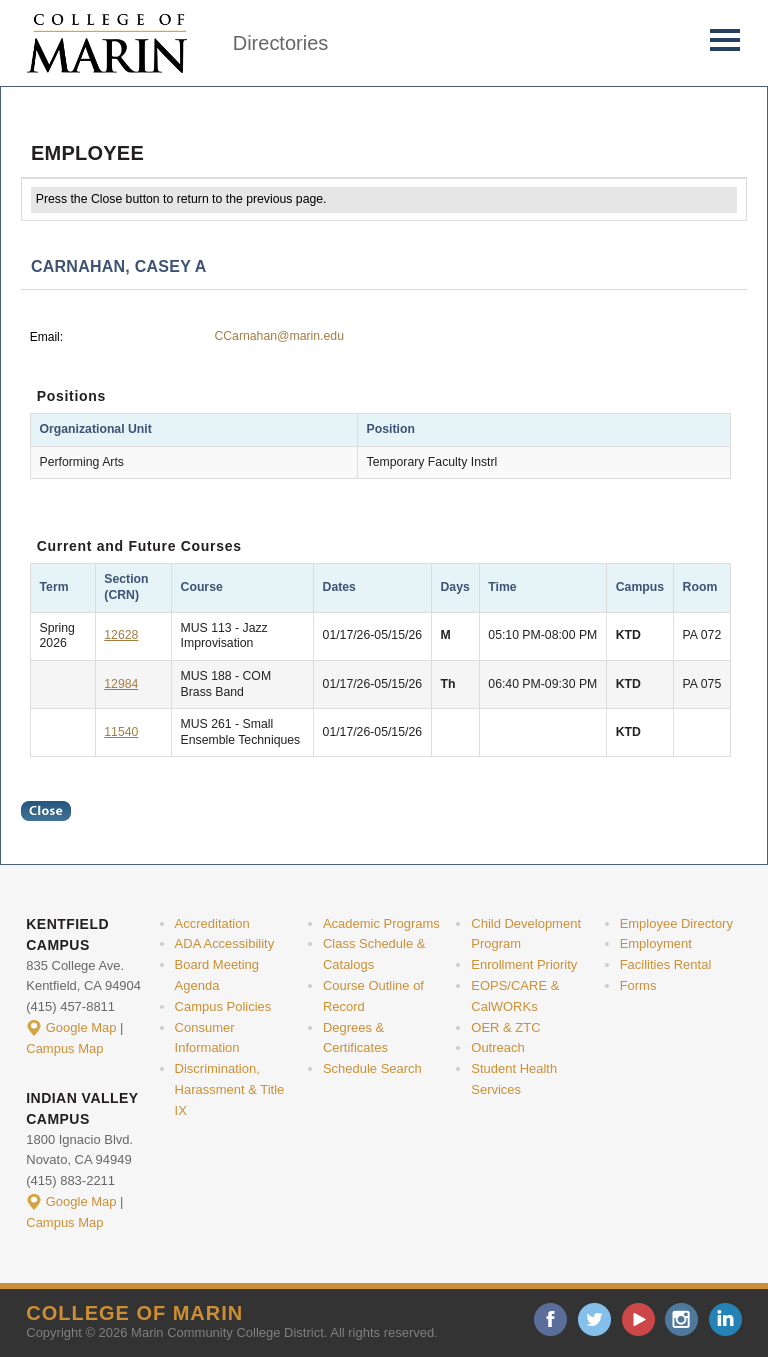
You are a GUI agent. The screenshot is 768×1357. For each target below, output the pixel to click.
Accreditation (212, 923)
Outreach (497, 1047)
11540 (121, 732)
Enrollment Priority (524, 964)
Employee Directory (676, 923)
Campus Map (64, 1048)
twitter (594, 1319)
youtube (638, 1319)
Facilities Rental (666, 964)
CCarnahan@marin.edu (279, 336)
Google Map (81, 1027)
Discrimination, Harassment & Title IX (230, 1089)
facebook (550, 1319)
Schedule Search (372, 1068)
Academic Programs (381, 923)
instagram (681, 1319)
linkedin (725, 1319)
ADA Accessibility (225, 943)
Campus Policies (223, 1006)
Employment (656, 943)
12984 (121, 684)
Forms (638, 985)
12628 (121, 635)
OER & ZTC (505, 1027)
